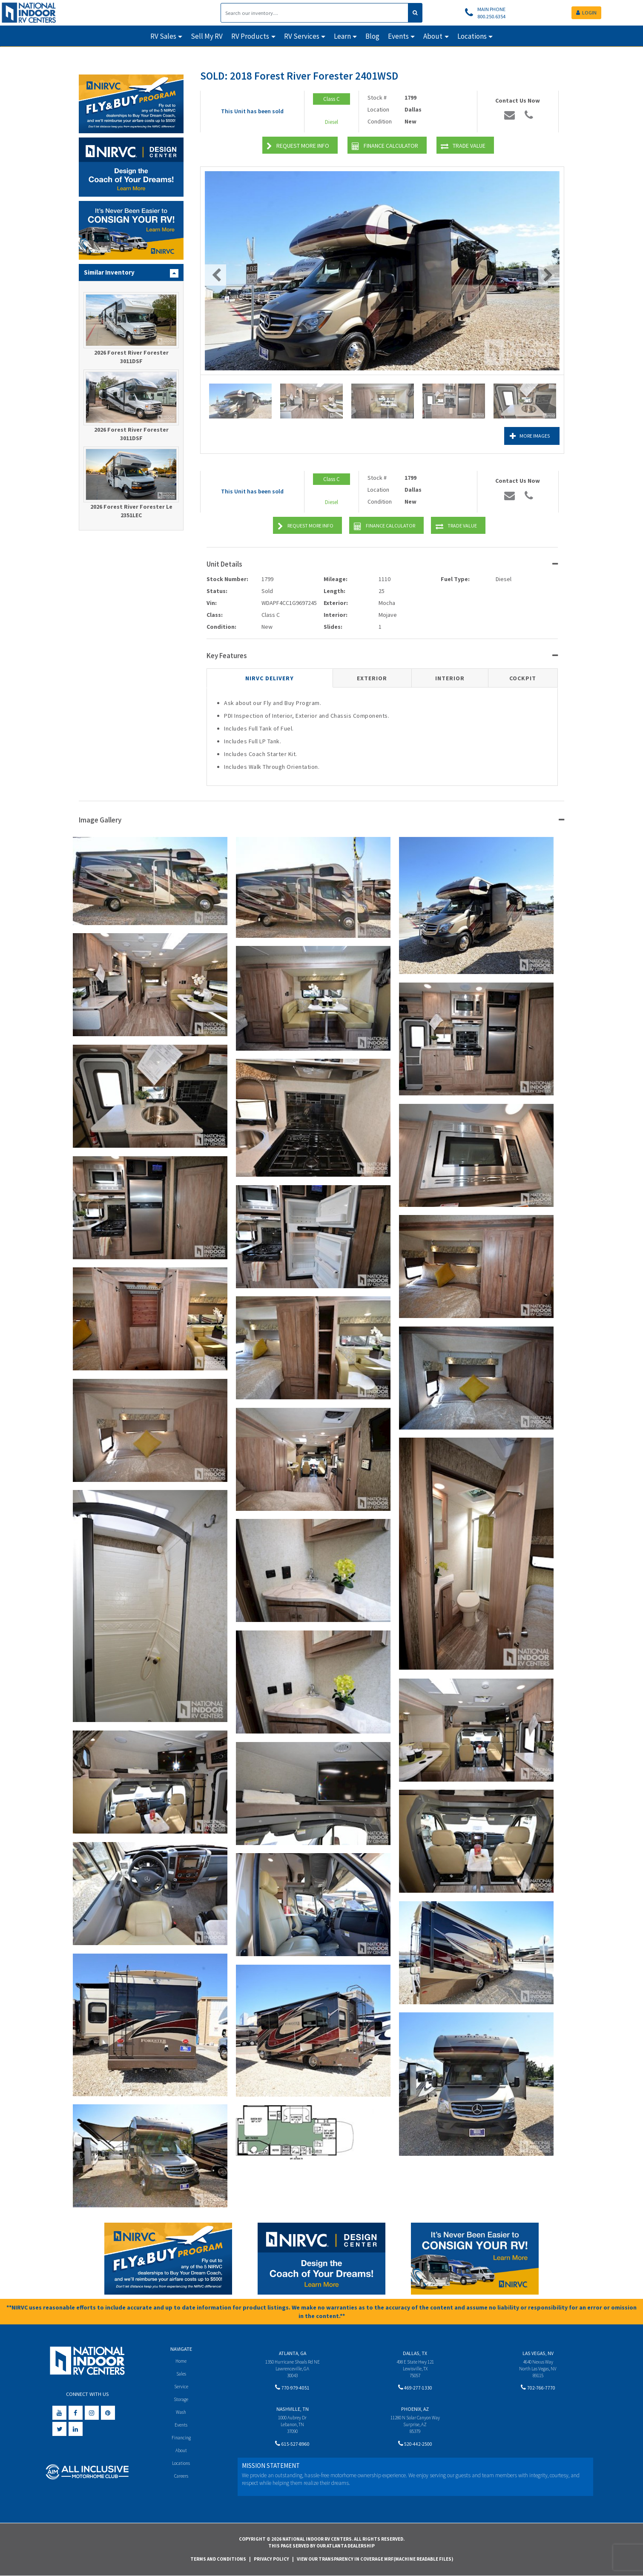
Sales (181, 2374)
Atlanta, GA (292, 2353)
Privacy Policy (271, 2559)
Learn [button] (342, 36)
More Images (522, 436)
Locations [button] (472, 36)
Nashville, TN (292, 2410)
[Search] (314, 13)
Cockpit (522, 678)
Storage (180, 2400)
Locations (181, 2465)
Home (181, 2360)
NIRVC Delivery (269, 678)
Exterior (372, 678)
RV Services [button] (301, 36)
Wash (181, 2413)
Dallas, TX (415, 2353)
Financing (181, 2439)
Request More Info (298, 146)
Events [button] (398, 36)
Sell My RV (207, 36)
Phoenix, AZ (415, 2410)
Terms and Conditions (218, 2559)
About (181, 2452)
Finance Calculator (385, 146)
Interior (450, 678)
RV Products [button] (250, 36)
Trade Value (463, 146)
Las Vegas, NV (538, 2353)
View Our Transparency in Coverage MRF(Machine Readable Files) (375, 2559)
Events (181, 2426)
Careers (180, 2478)
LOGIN (586, 12)
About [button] (432, 36)
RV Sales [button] (163, 36)
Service (181, 2387)
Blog (372, 36)
